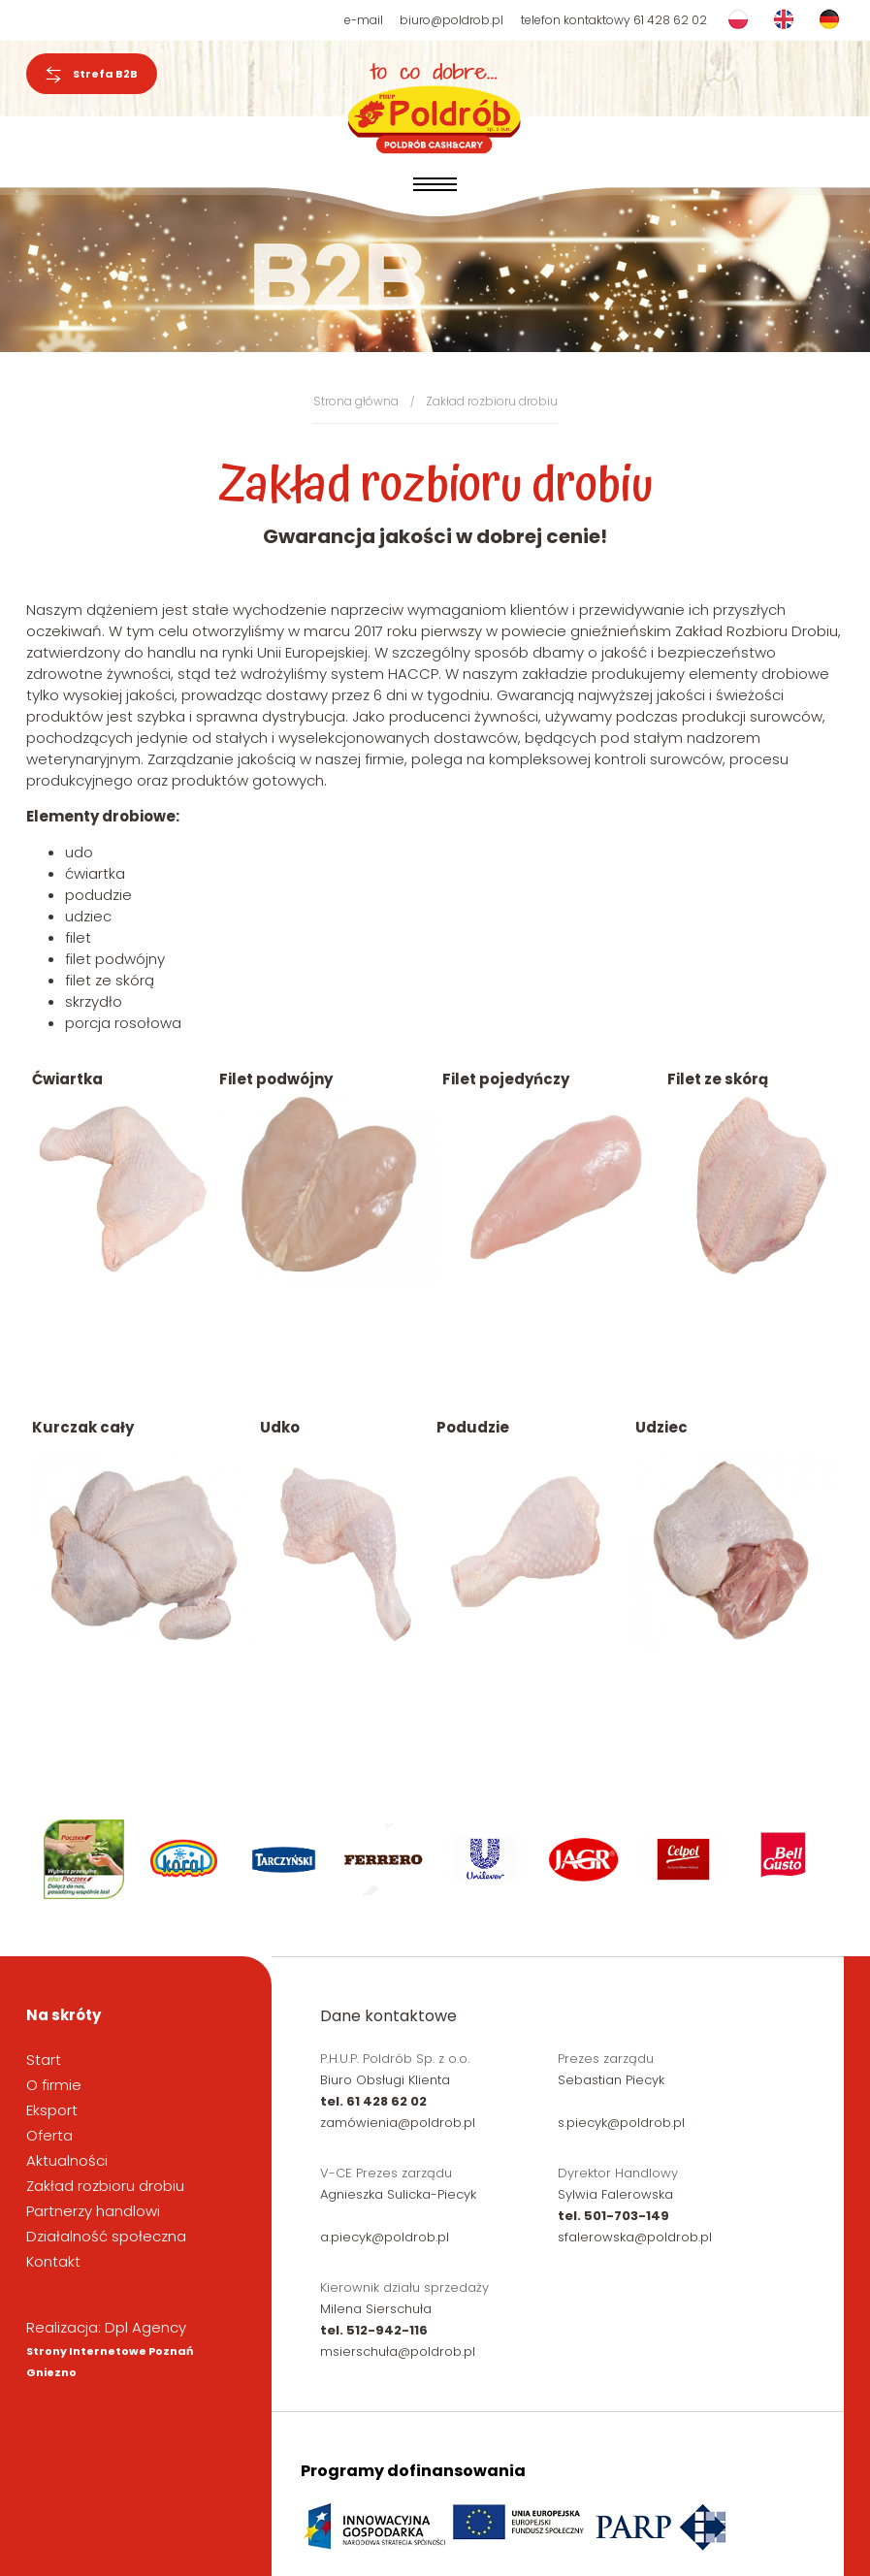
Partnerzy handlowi (93, 2211)
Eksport (52, 2110)
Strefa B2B (92, 75)
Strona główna (356, 401)
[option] (87, 1859)
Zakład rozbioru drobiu (492, 401)
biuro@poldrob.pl (451, 20)
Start (43, 2059)
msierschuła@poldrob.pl (397, 2351)
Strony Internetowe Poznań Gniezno (109, 2361)
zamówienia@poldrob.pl (397, 2122)
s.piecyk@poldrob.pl (621, 2122)
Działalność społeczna (106, 2236)
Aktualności (67, 2160)
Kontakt (53, 2261)
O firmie (53, 2085)
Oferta (49, 2135)
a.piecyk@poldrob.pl (384, 2237)
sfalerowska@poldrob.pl (635, 2237)
